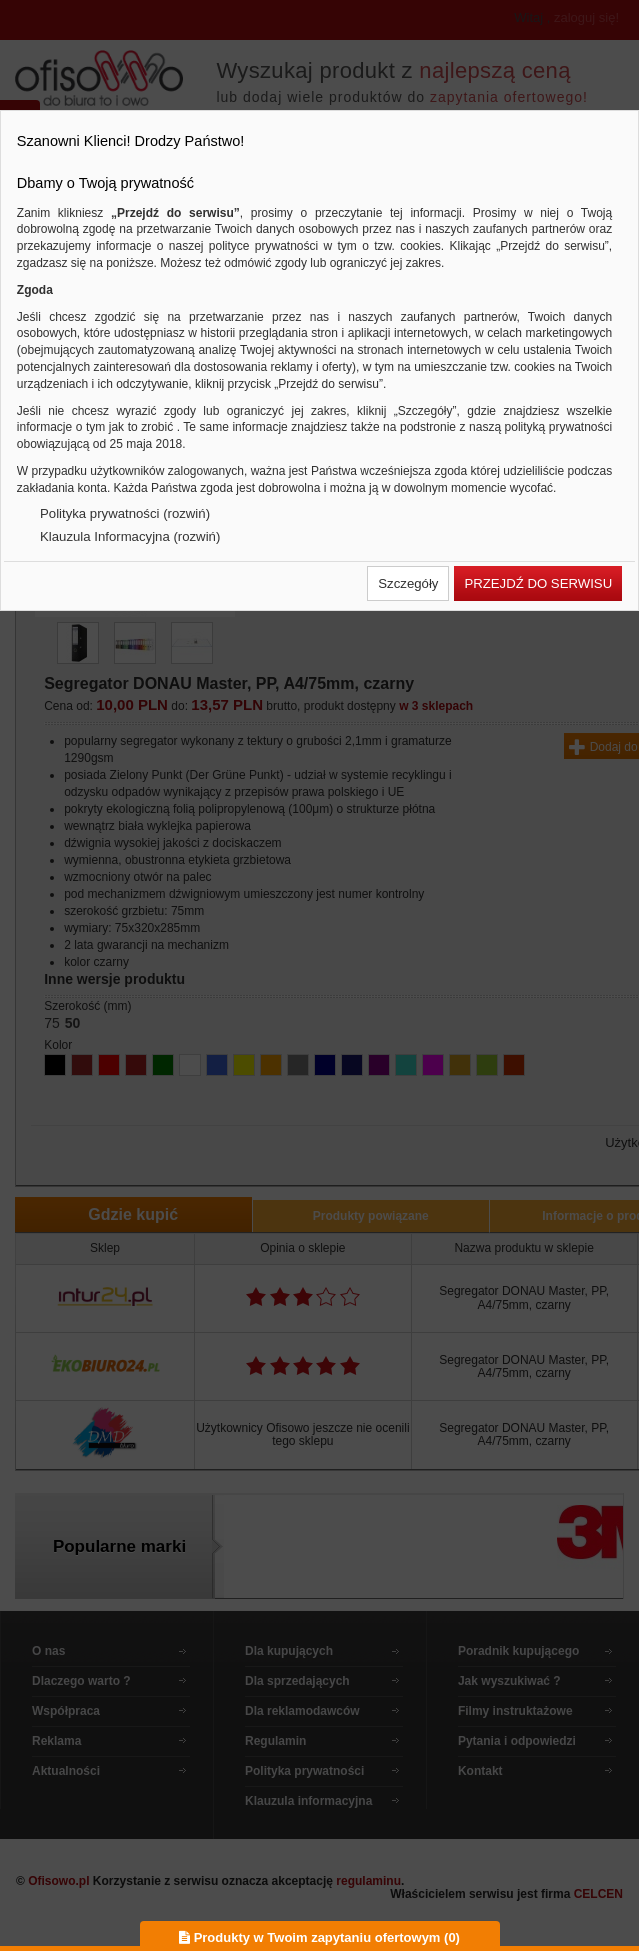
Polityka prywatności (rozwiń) (125, 513)
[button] (408, 583)
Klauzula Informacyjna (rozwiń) (130, 536)
